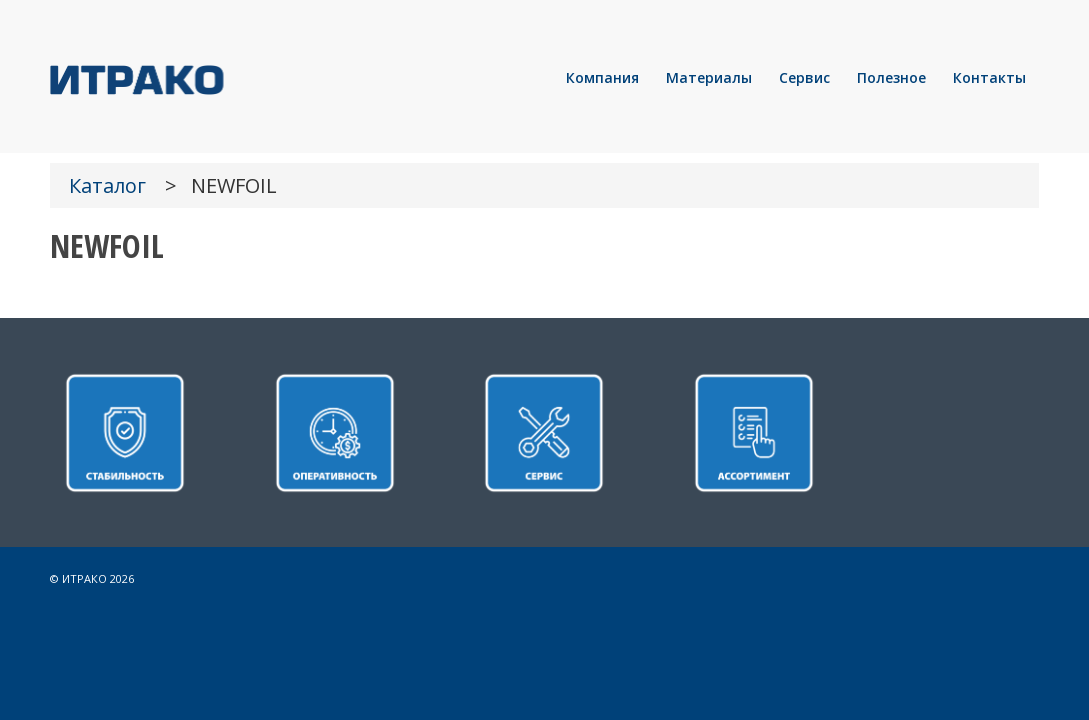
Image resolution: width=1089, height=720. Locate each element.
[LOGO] (205, 78)
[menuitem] (602, 78)
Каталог (107, 185)
